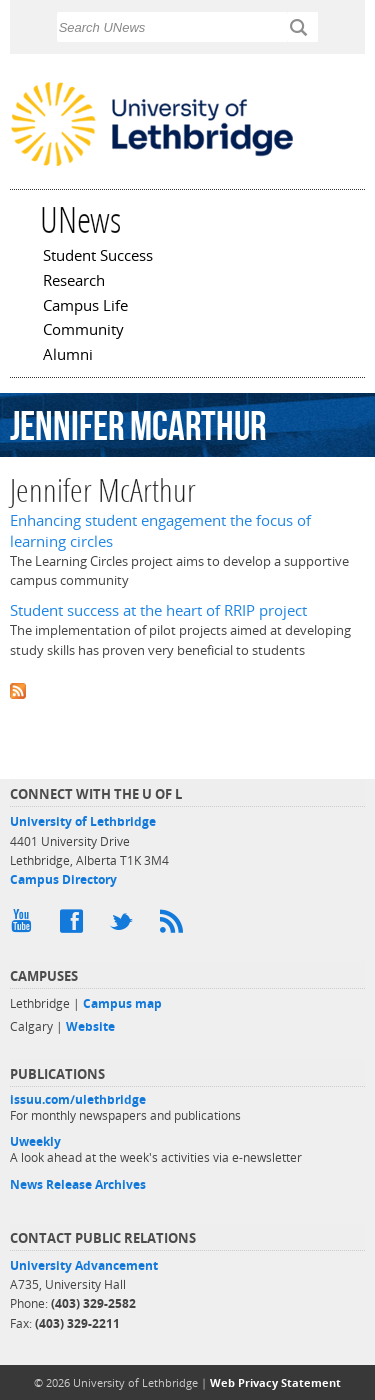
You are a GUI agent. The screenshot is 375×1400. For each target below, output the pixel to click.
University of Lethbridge (83, 821)
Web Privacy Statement (275, 1382)
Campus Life (85, 307)
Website (90, 1026)
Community (83, 331)
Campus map (122, 1003)
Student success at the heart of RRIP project (158, 610)
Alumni (68, 356)
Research (74, 282)
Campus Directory (63, 879)
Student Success (98, 257)
